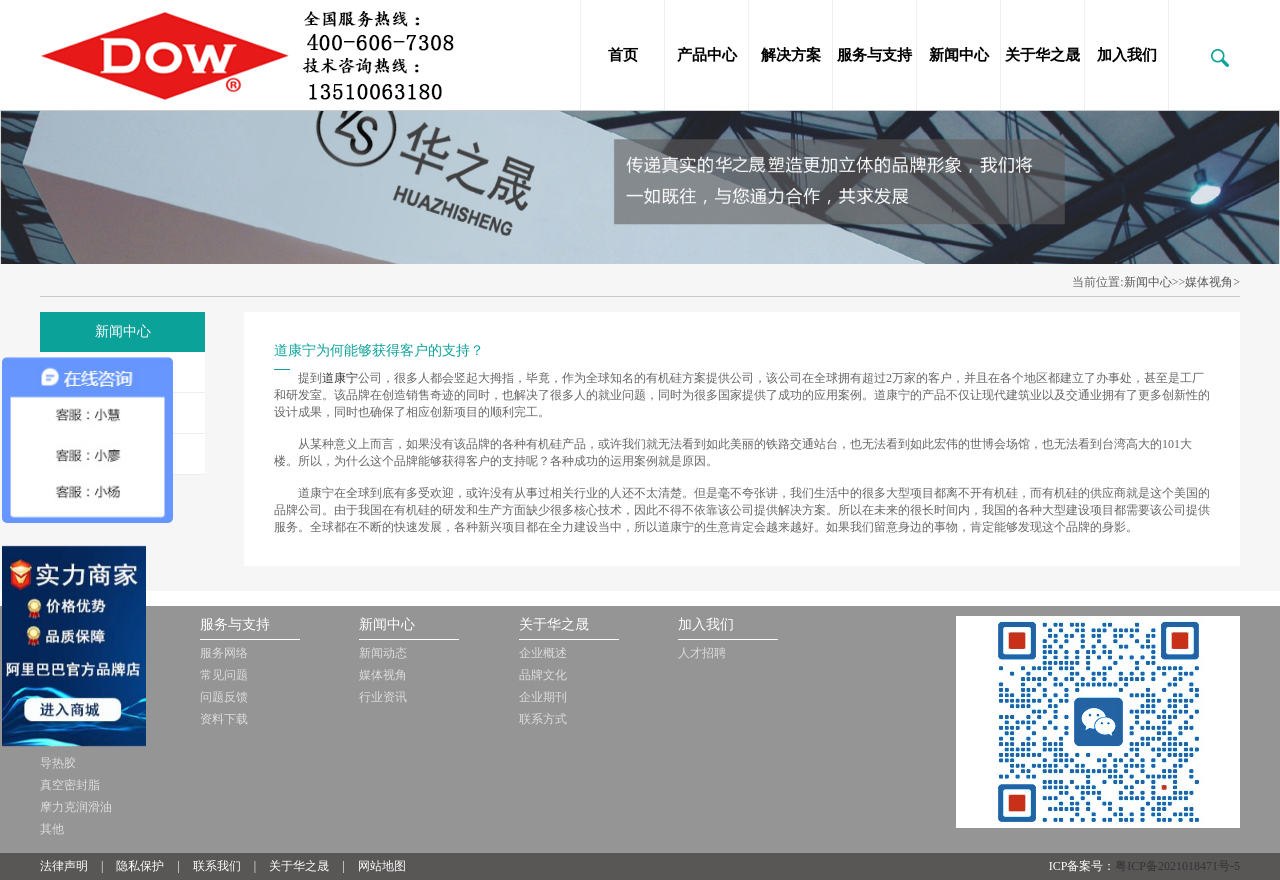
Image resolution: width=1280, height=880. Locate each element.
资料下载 (224, 719)
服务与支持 (874, 55)
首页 (623, 55)
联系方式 (543, 719)
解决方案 (791, 55)
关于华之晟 (1042, 55)
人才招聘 (702, 653)
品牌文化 (543, 675)
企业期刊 (543, 697)
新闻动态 (383, 653)
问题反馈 (224, 697)
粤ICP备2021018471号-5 (1177, 866)
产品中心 (707, 55)
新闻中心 (959, 55)
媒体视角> (1212, 282)
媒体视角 (383, 675)
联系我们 (217, 866)
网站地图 (382, 866)
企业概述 (543, 653)
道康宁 (340, 378)
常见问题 (224, 675)
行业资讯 (383, 697)
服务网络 (224, 653)
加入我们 (1127, 55)
